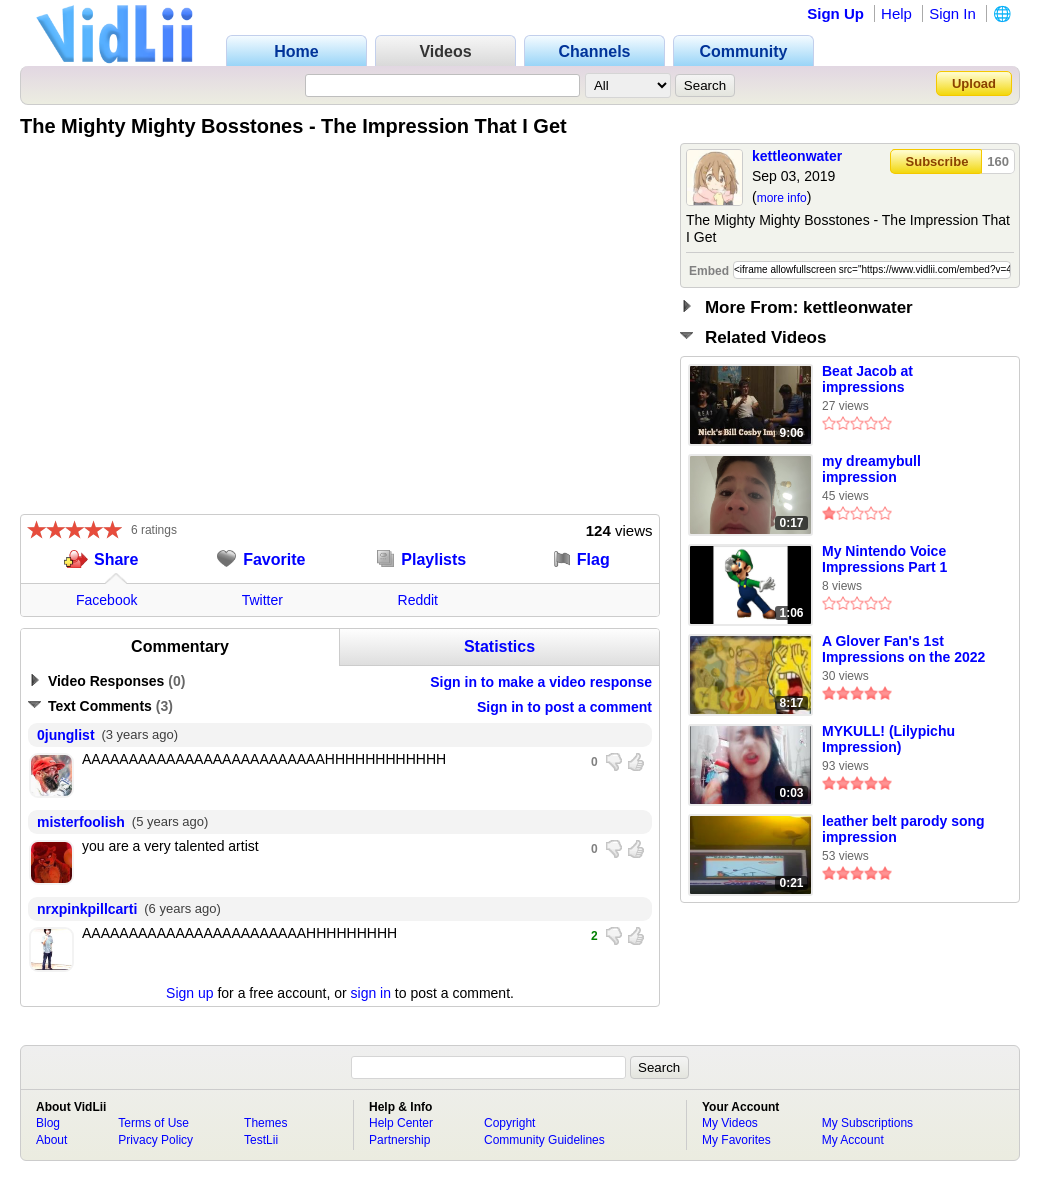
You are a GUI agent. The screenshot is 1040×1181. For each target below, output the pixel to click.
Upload (974, 83)
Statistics (499, 646)
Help (896, 13)
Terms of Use (153, 1123)
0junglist (66, 735)
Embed (709, 271)
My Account (853, 1140)
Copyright (509, 1123)
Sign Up (835, 13)
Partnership (399, 1140)
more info (782, 198)
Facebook (106, 600)
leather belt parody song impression (903, 829)
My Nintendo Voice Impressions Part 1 (884, 559)
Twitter (262, 600)
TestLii (261, 1140)
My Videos (730, 1123)
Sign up (189, 993)
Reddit (418, 600)
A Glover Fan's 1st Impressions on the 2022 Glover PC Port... (903, 650)
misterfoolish (81, 822)
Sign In (952, 13)
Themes (265, 1123)
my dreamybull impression (871, 469)
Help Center (401, 1123)
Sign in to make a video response (541, 682)
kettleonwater (797, 156)
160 (998, 161)
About (51, 1140)
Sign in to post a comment (564, 707)
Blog (48, 1123)
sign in (371, 993)
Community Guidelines (544, 1140)
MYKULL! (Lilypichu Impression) (888, 739)
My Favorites (736, 1140)
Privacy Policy (155, 1140)
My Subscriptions (867, 1123)
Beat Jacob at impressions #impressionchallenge (895, 380)
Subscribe (937, 161)
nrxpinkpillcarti (87, 909)
